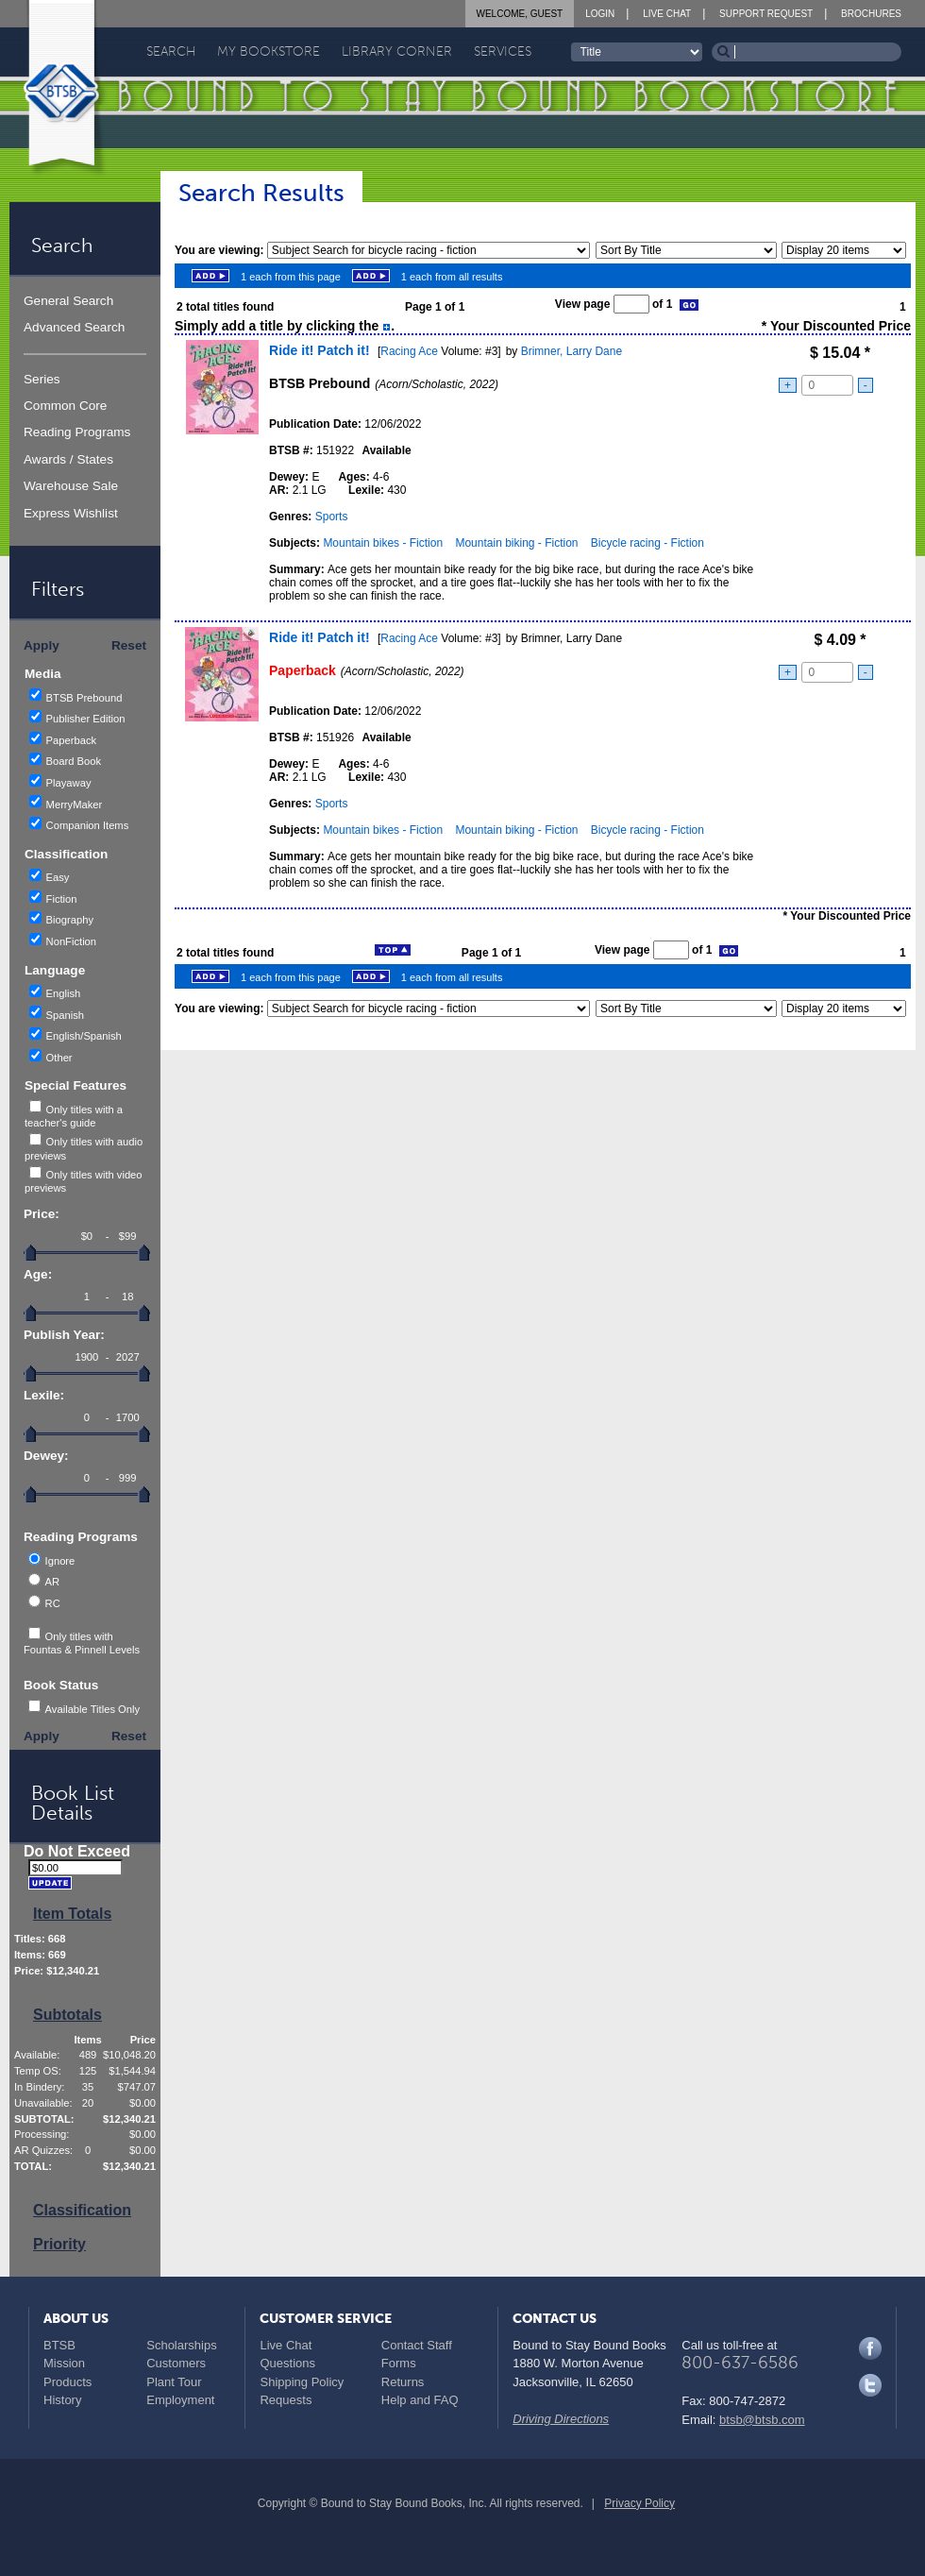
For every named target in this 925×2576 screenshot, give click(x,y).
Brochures (871, 13)
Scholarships (181, 2345)
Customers (176, 2363)
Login (599, 13)
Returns (403, 2382)
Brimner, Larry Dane (571, 351)
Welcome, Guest (520, 13)
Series (42, 379)
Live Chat (667, 13)
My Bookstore (268, 51)
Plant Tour (173, 2382)
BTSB (59, 2345)
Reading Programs (77, 432)
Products (67, 2382)
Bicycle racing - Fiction (647, 543)
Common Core (65, 405)
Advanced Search (74, 327)
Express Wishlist (71, 513)
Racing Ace (409, 351)
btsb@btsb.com (762, 2420)
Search (170, 51)
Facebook (870, 2348)
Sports (331, 516)
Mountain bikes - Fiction (383, 543)
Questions (287, 2363)
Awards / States (68, 459)
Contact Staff (416, 2345)
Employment (180, 2400)
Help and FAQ (420, 2400)
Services (502, 51)
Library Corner (397, 51)
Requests (285, 2400)
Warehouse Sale (71, 486)
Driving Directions (561, 2419)
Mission (64, 2363)
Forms (398, 2363)
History (62, 2400)
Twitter (870, 2385)
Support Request (766, 13)
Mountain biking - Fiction (516, 543)
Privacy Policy (639, 2503)
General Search (68, 301)
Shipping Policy (302, 2382)
